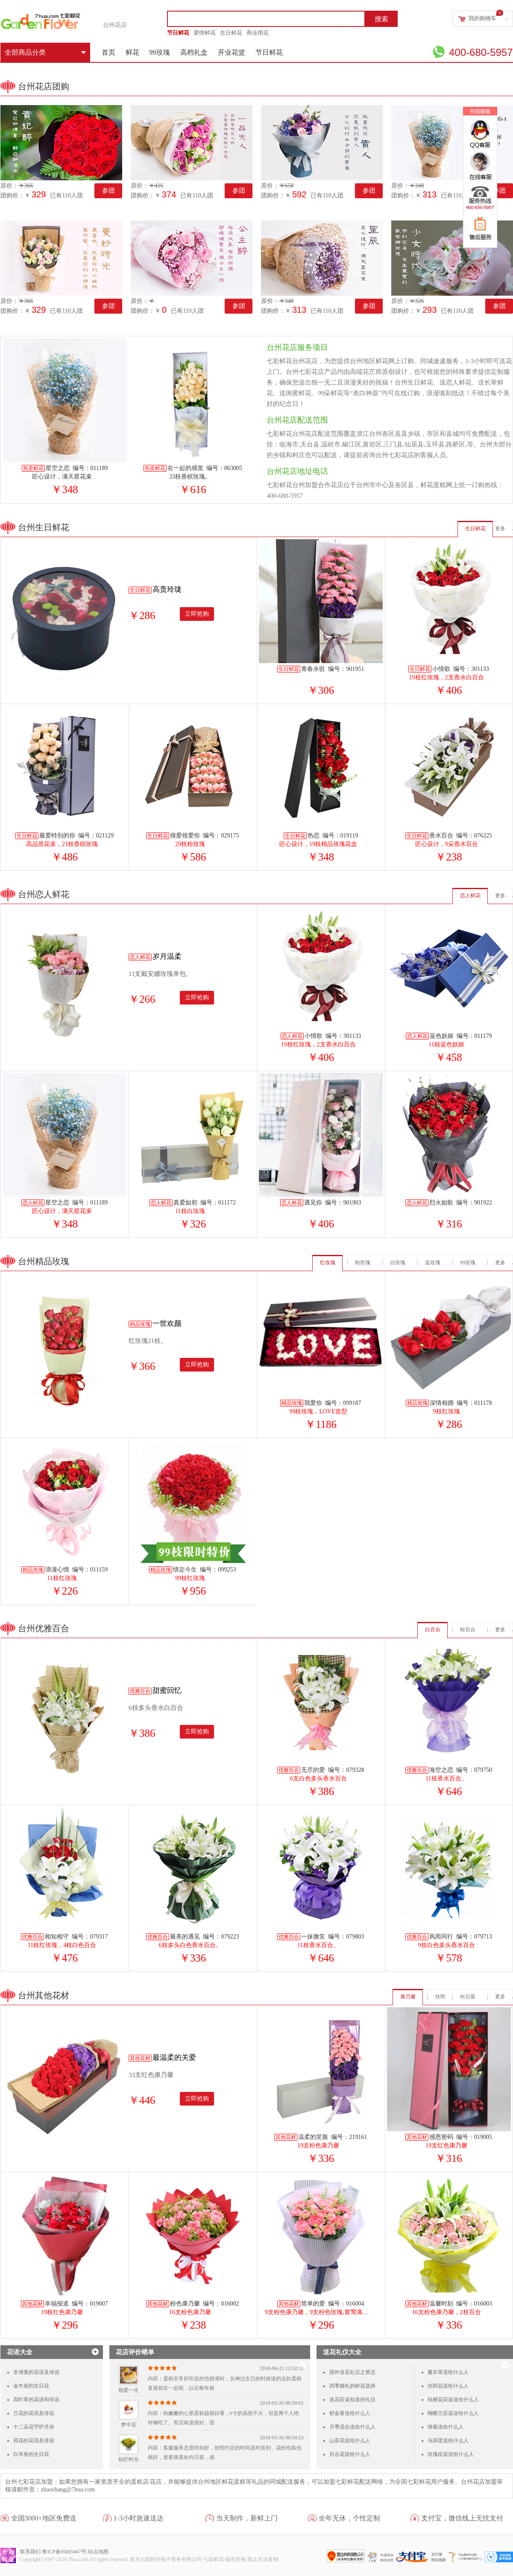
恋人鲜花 (470, 896)
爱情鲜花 (204, 32)
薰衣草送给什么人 (448, 2372)
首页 (108, 52)
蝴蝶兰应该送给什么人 (453, 2413)
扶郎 (440, 1997)
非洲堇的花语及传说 (36, 2372)
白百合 (432, 1630)
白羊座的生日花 (31, 2454)
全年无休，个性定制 (349, 2518)
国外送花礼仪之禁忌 (352, 2372)
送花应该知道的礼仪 (352, 2400)
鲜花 (132, 52)
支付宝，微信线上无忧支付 (462, 2518)
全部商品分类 (45, 52)
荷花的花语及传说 (33, 2441)
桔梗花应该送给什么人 (453, 2400)
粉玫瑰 (362, 1263)
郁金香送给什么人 (349, 2413)
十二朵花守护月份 (33, 2427)
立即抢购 (197, 614)
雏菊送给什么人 (445, 2427)
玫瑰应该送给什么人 (451, 2454)
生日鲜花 (231, 32)
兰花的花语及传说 (33, 2413)
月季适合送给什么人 (352, 2427)
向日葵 (467, 1997)
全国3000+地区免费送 (43, 2518)
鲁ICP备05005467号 (64, 2552)
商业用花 (257, 32)
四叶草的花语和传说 (36, 2400)
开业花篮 (231, 52)
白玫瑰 (397, 1263)
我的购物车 (482, 18)
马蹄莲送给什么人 (448, 2441)
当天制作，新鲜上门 (247, 2518)
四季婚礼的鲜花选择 (352, 2386)
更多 (500, 529)
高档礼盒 (194, 52)
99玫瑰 (160, 52)
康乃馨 (408, 1997)
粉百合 (467, 1630)
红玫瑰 (327, 1263)
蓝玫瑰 (432, 1263)
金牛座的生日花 (31, 2386)
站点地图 (98, 2552)
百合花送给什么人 (349, 2454)
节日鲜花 (178, 32)
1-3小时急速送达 (139, 2518)
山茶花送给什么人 (349, 2441)
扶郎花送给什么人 (448, 2386)
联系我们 (30, 2552)
